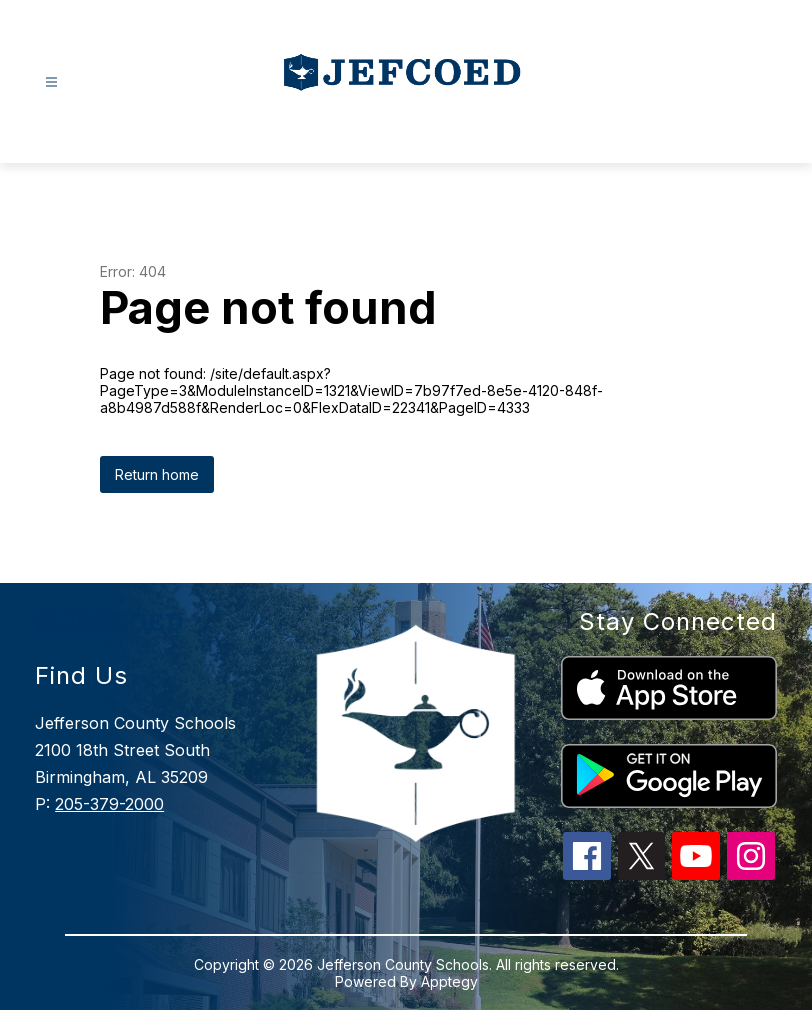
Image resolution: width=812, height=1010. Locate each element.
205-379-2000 (109, 804)
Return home (157, 474)
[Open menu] (51, 82)
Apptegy (449, 981)
